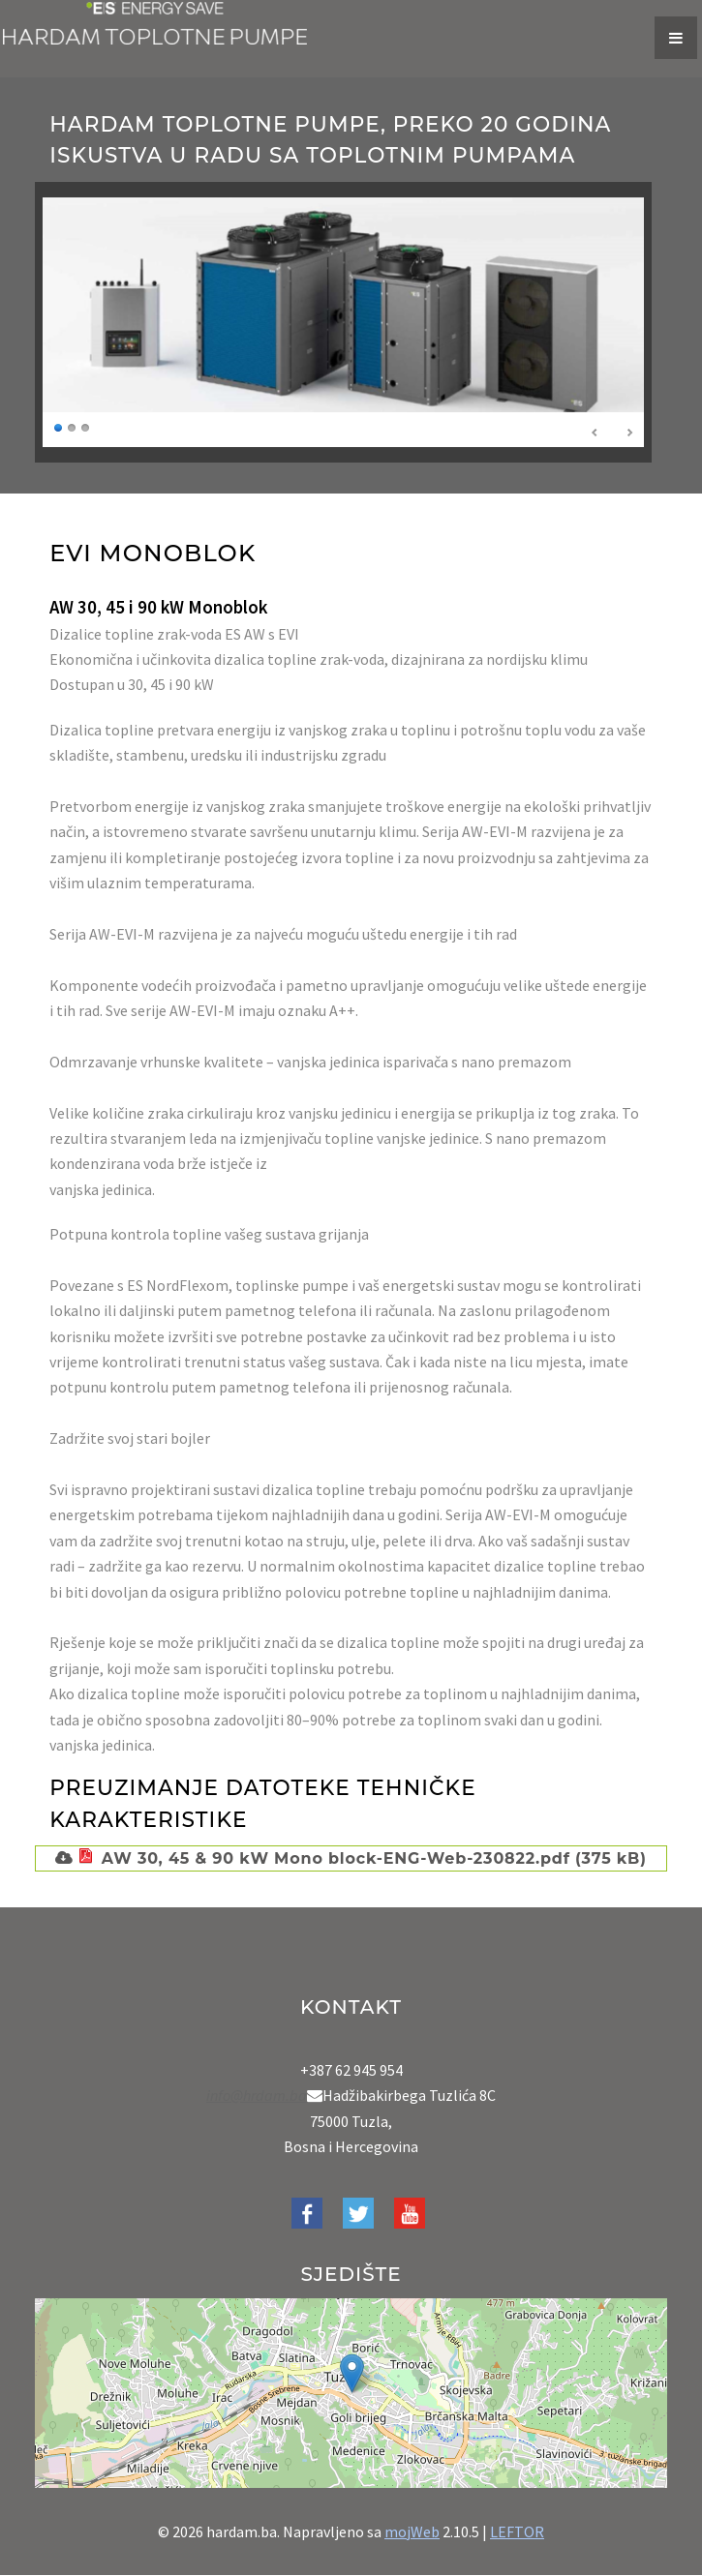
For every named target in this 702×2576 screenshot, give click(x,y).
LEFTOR (517, 2531)
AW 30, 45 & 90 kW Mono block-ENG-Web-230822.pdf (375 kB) (360, 1858)
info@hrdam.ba (256, 2095)
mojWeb (412, 2531)
